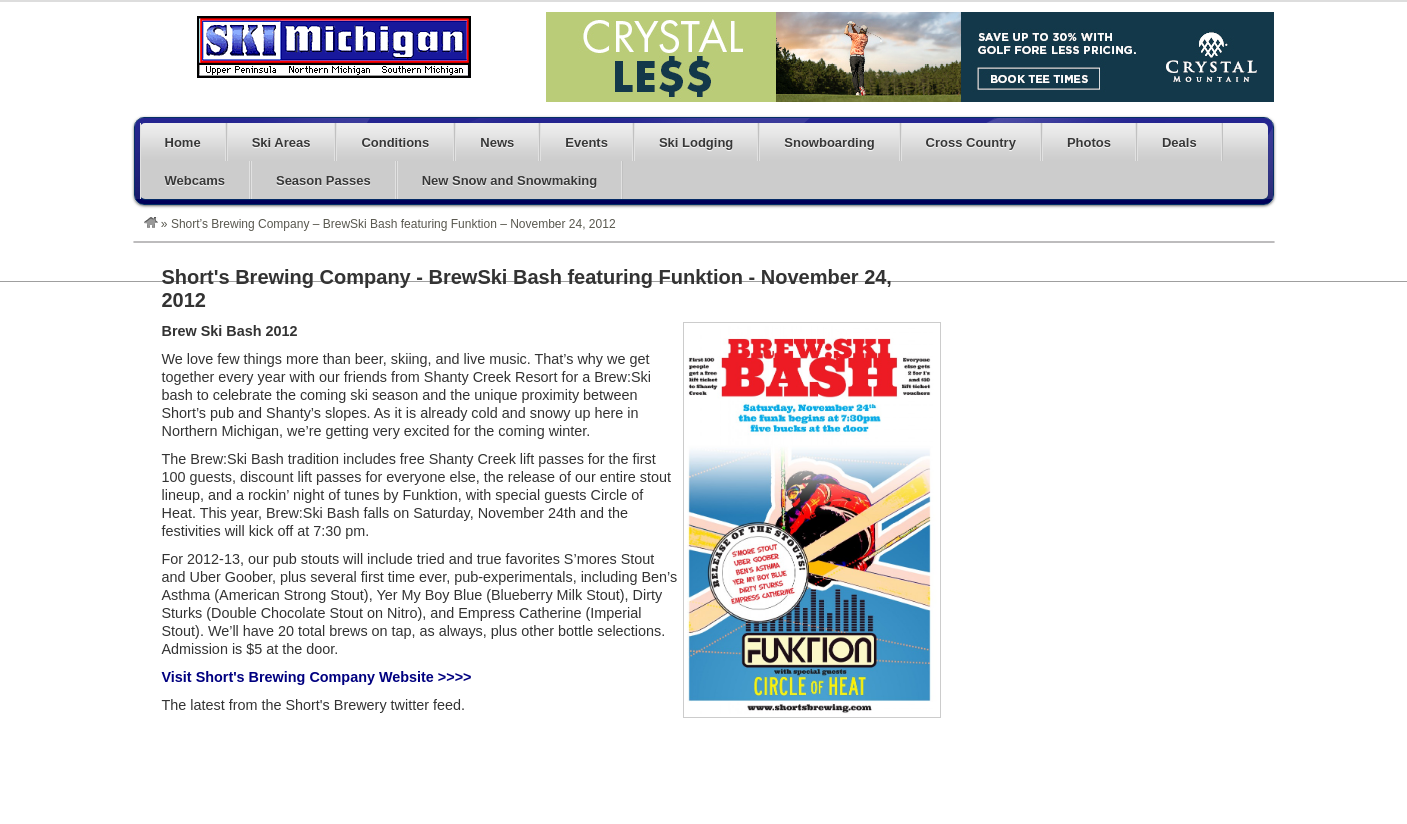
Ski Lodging (696, 142)
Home (183, 142)
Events (586, 142)
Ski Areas (281, 142)
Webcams (195, 180)
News (497, 142)
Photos (1089, 142)
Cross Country (971, 142)
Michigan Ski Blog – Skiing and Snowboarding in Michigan (334, 47)
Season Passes (323, 180)
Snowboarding (829, 142)
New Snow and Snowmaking (510, 180)
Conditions (395, 142)
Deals (1179, 142)
